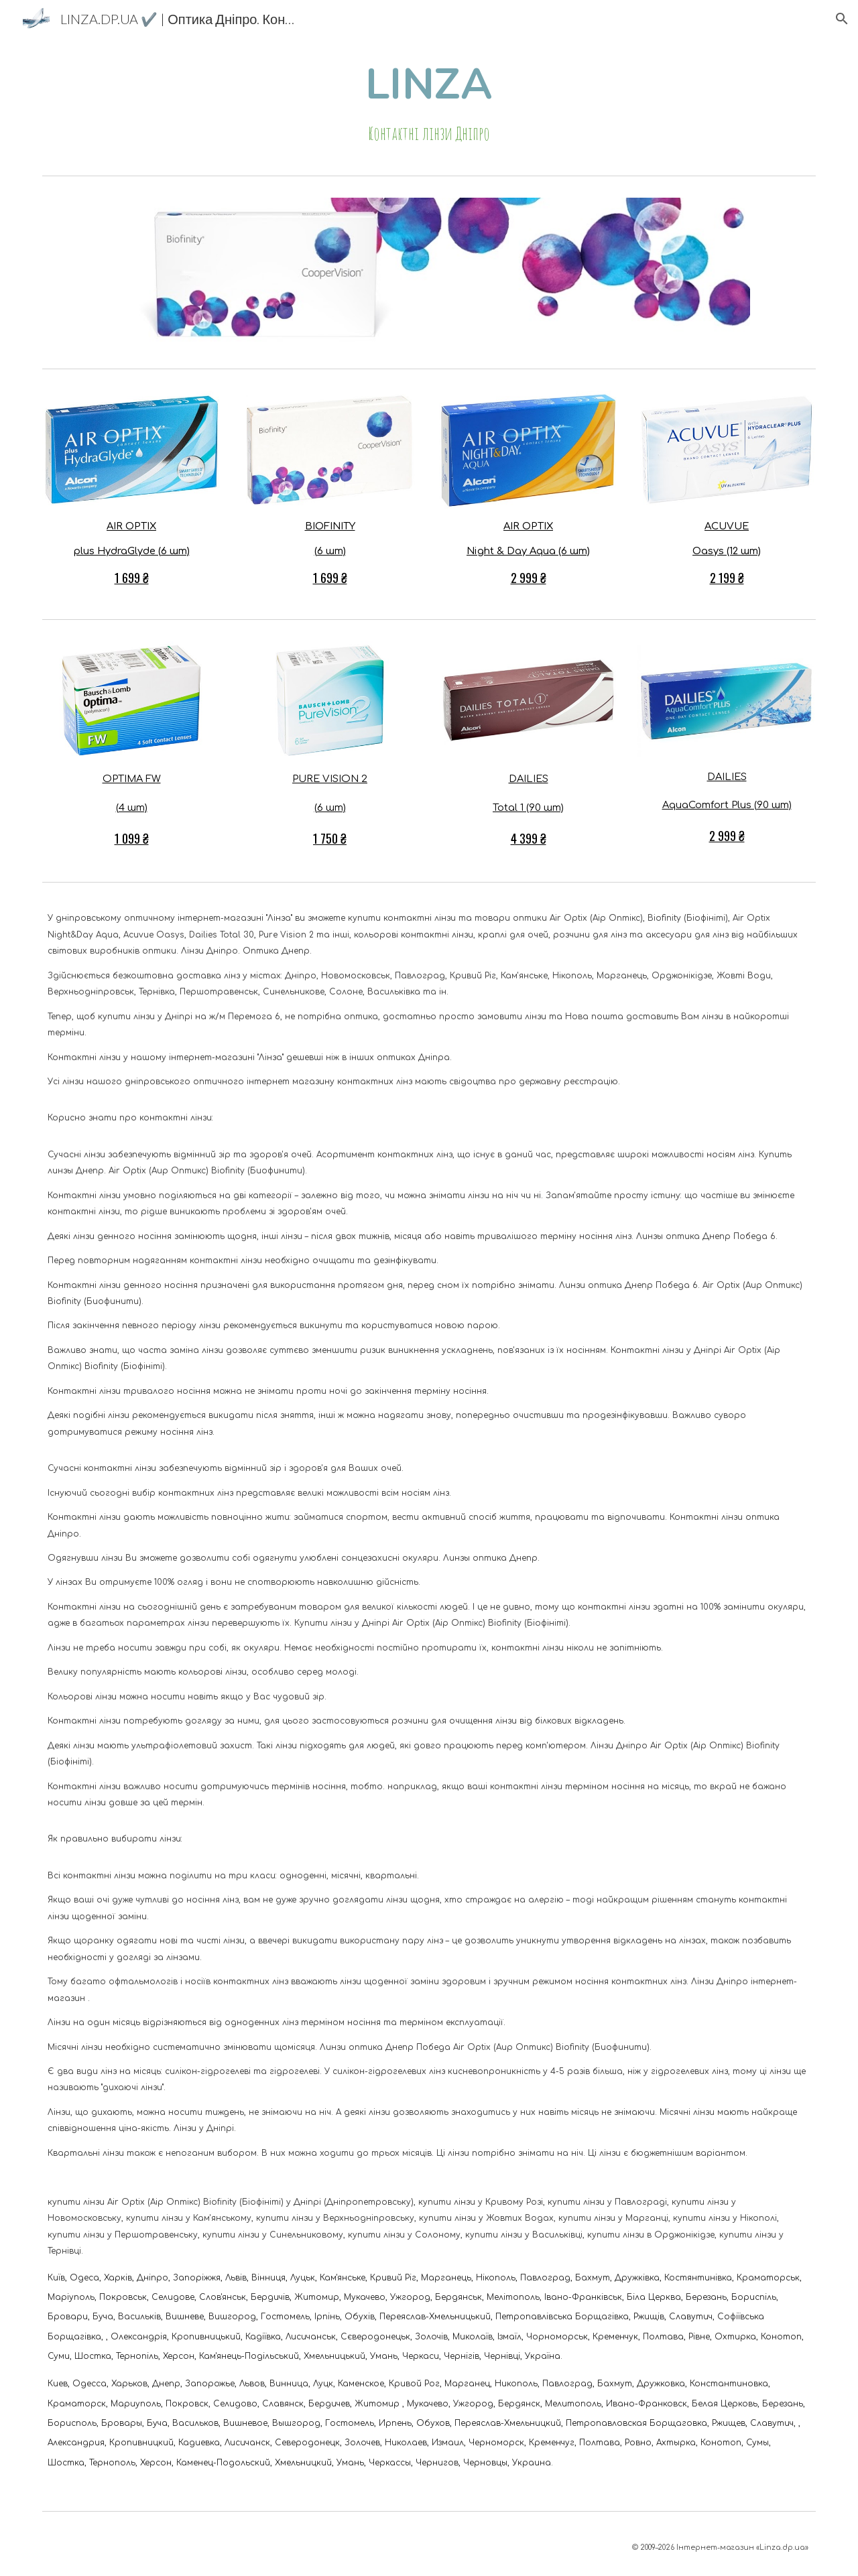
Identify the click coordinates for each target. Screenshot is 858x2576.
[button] (842, 19)
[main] (429, 103)
